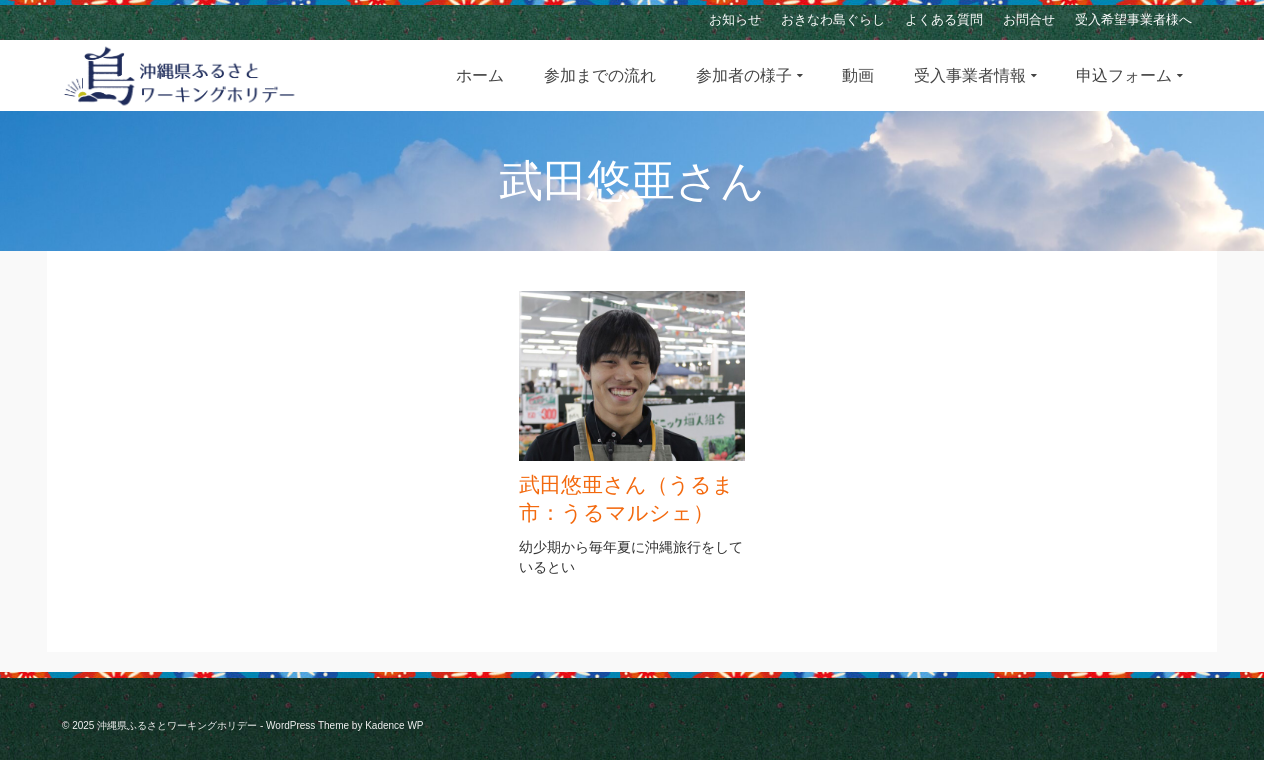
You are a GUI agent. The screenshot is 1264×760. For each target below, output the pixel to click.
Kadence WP (394, 725)
